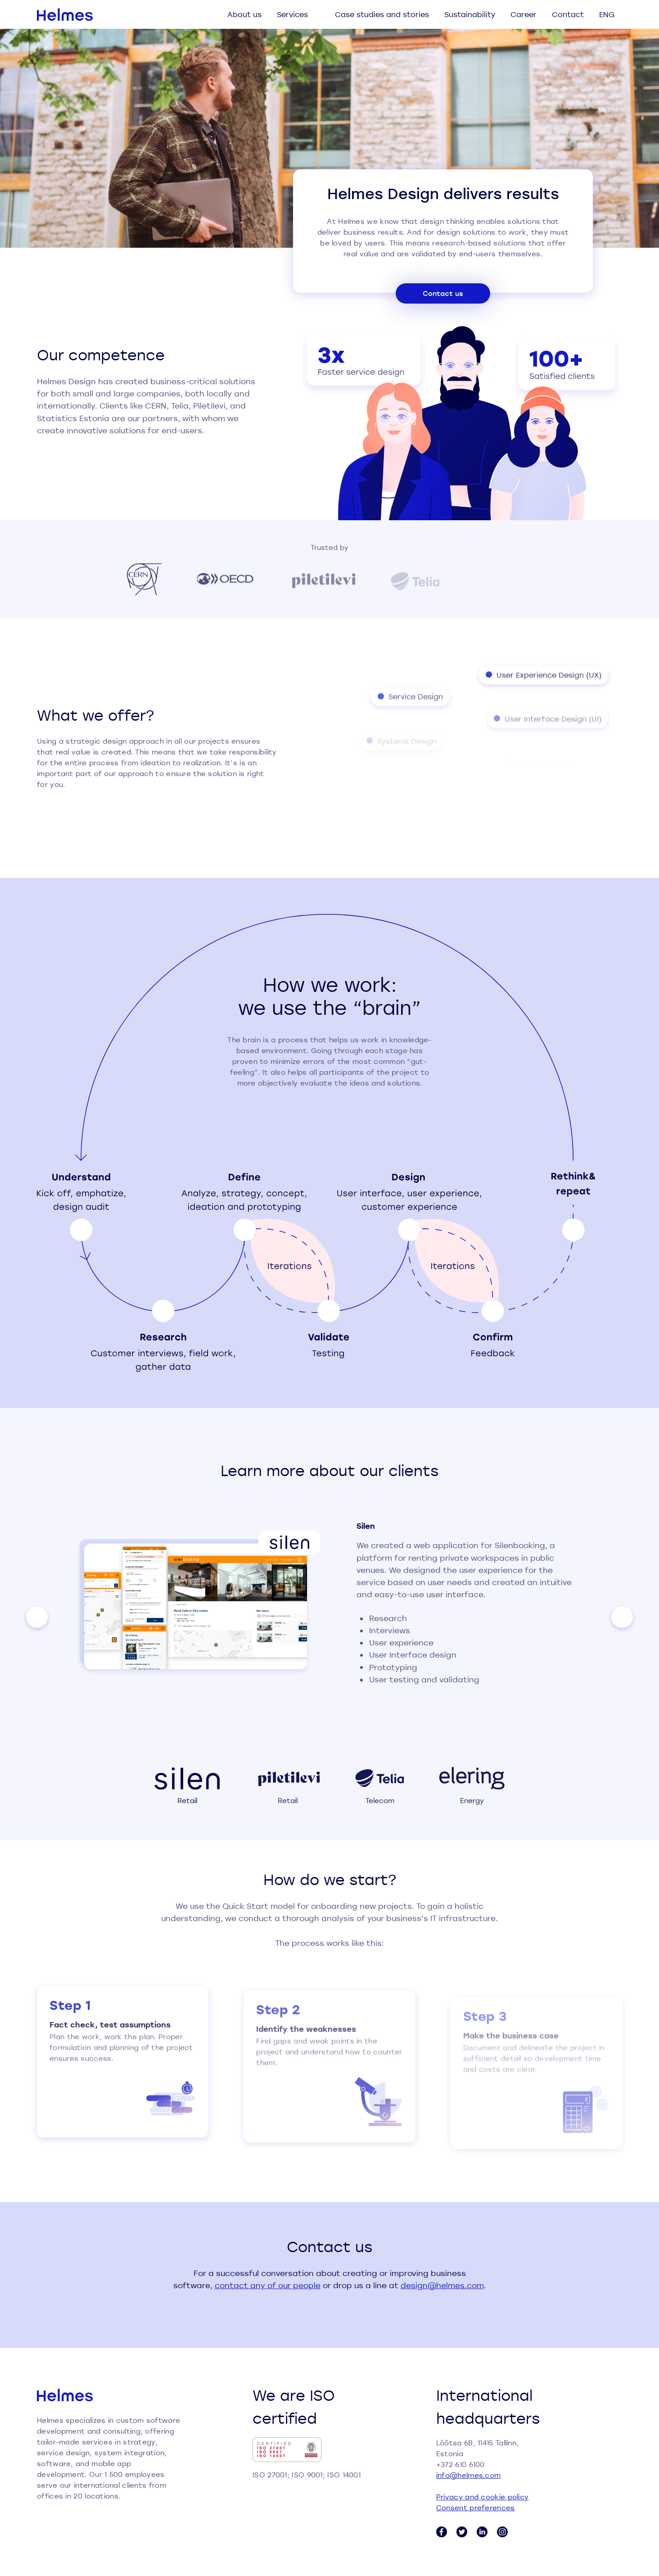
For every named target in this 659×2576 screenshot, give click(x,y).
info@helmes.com (468, 2475)
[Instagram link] (502, 2531)
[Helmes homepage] (65, 14)
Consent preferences (475, 2507)
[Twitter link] (461, 2531)
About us (244, 14)
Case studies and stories (382, 14)
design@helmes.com (442, 2285)
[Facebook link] (441, 2531)
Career (523, 14)
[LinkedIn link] (482, 2531)
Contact (568, 14)
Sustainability (469, 14)
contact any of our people (267, 2285)
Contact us (443, 293)
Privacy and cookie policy (482, 2496)
